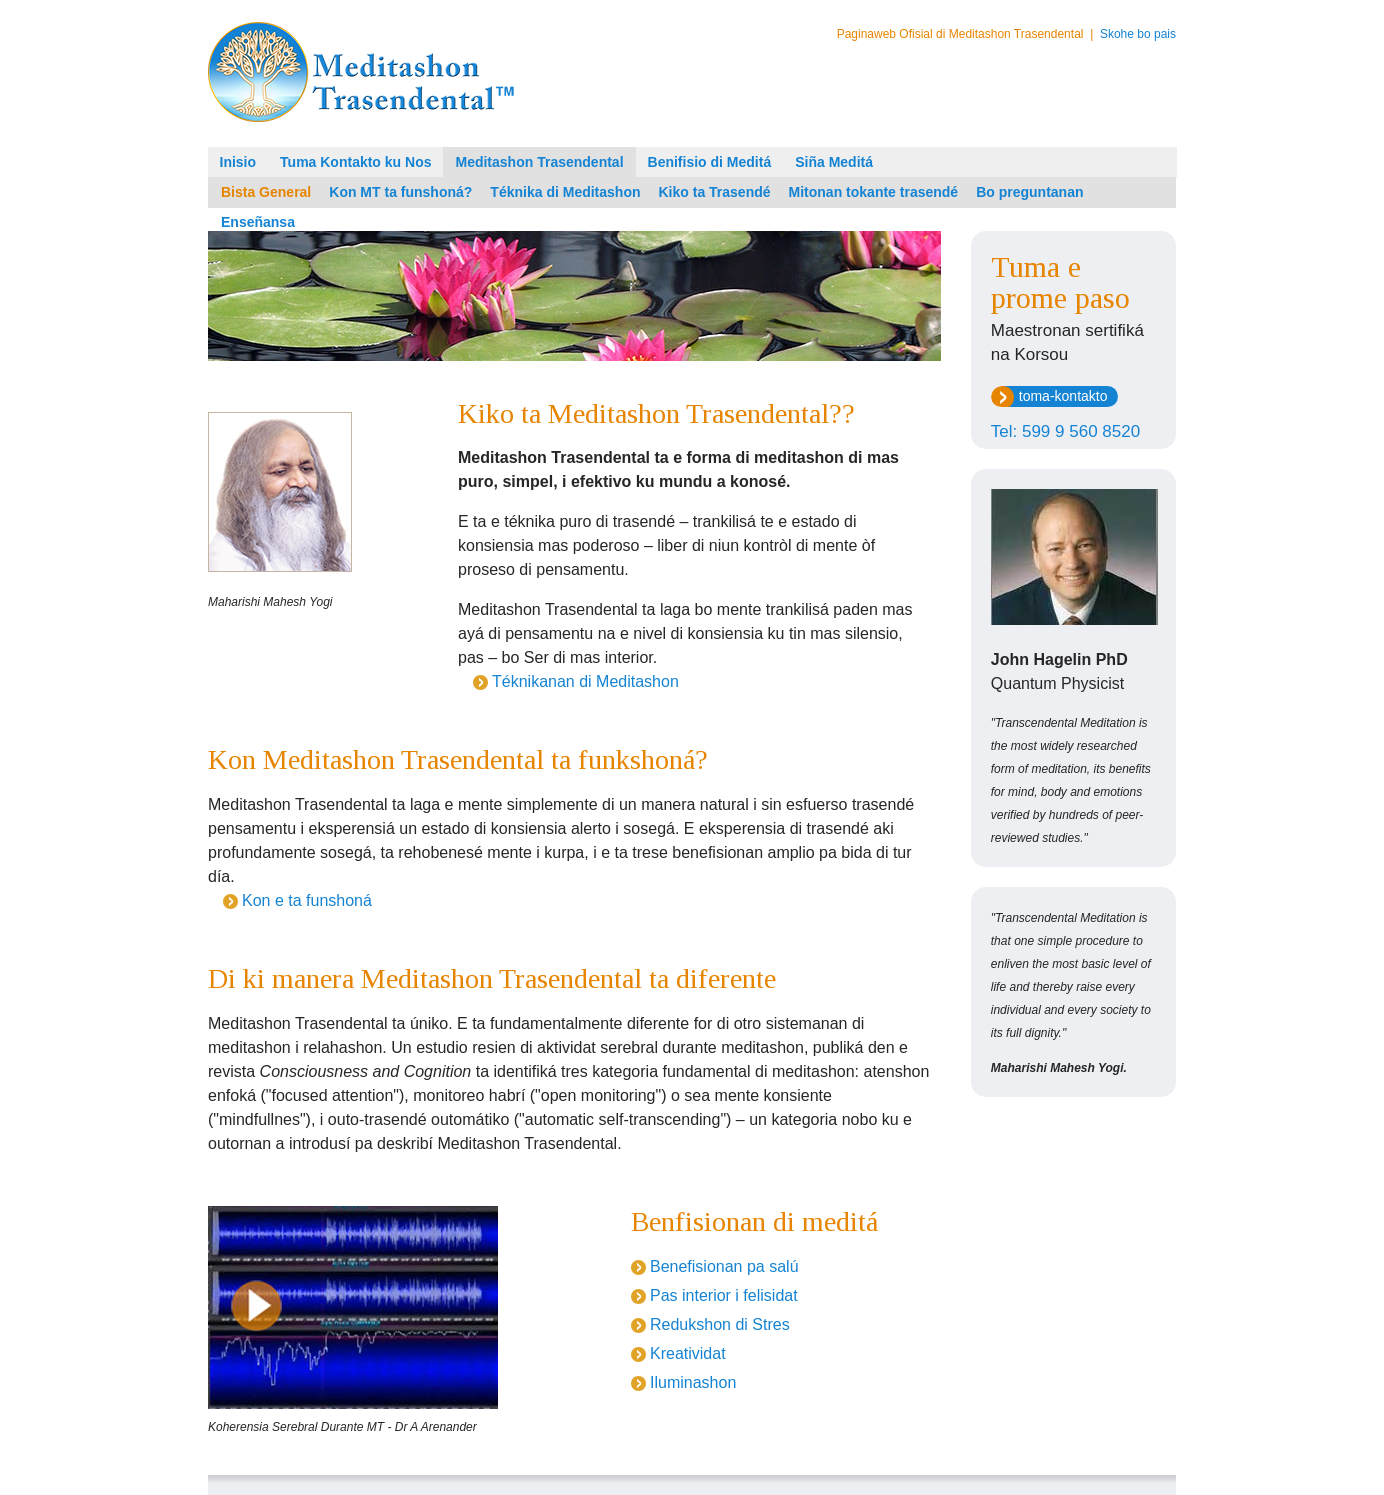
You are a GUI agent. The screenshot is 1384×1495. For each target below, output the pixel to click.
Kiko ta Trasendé (715, 192)
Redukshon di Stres (720, 1324)
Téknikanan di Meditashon (585, 681)
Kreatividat (688, 1353)
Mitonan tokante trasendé (874, 192)
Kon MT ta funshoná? (400, 192)
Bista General (266, 192)
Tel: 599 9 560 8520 (1065, 431)
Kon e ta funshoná (307, 900)
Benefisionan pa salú (724, 1266)
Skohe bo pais (1138, 34)
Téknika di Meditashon (565, 192)
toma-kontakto (1063, 396)
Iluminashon (693, 1382)
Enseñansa (258, 222)
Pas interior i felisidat (724, 1295)
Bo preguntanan (1029, 192)
